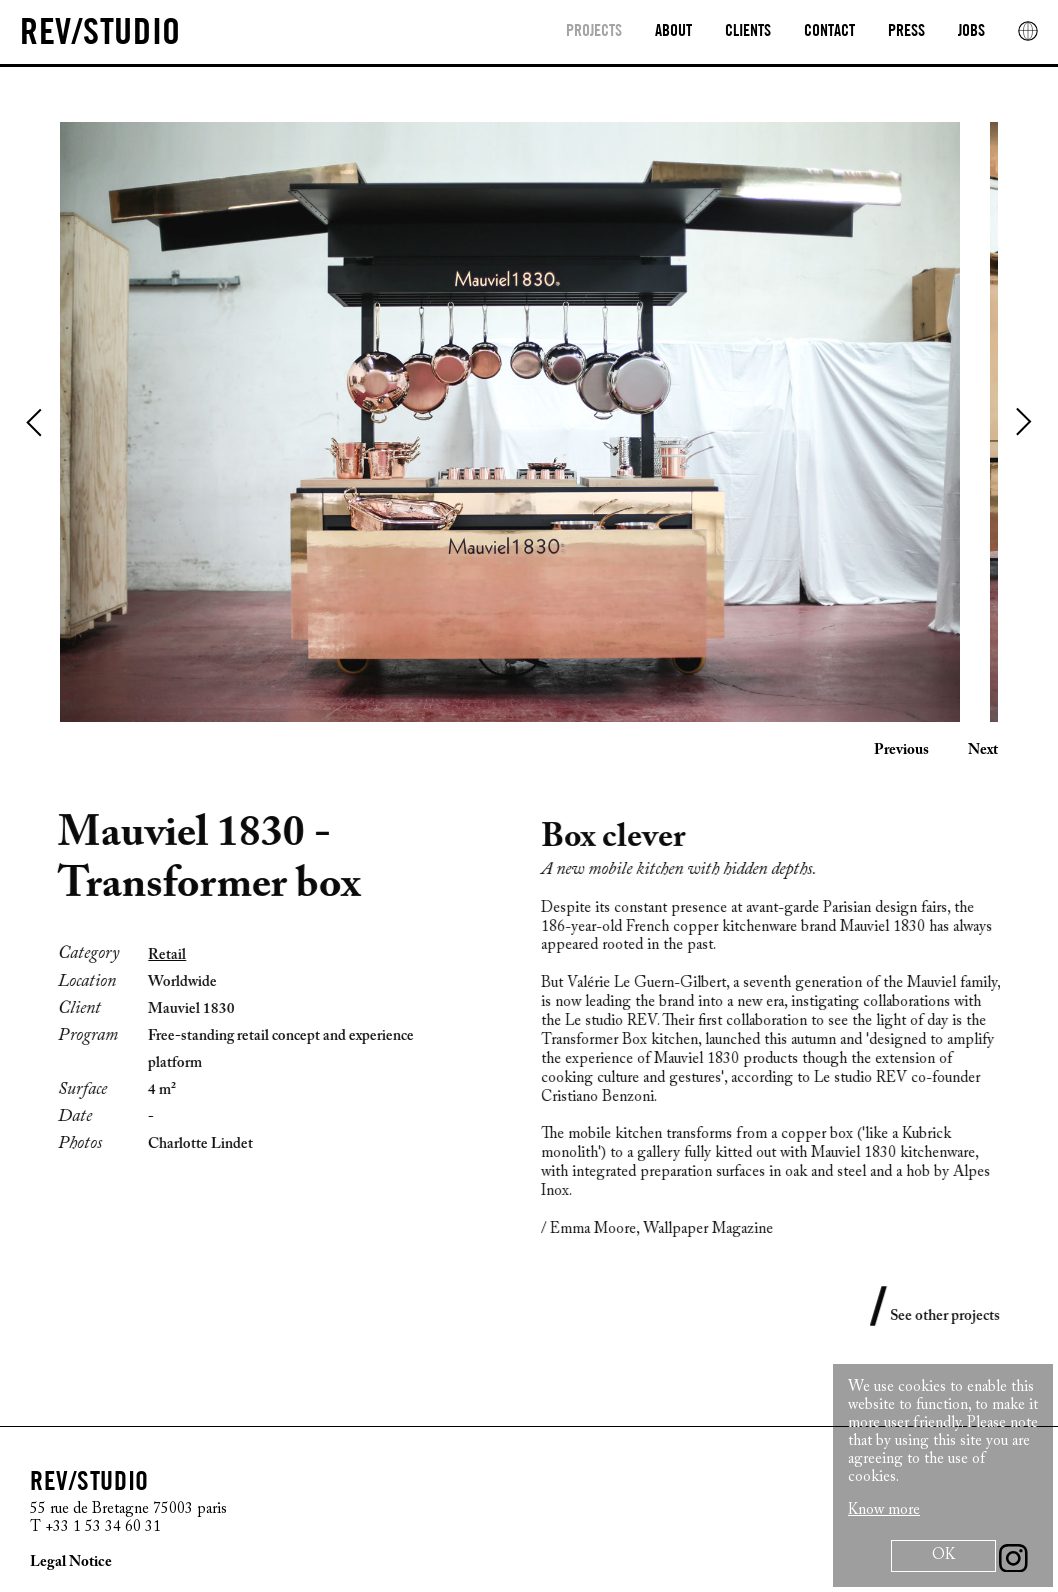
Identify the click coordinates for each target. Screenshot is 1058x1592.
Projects (594, 31)
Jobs (971, 31)
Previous (35, 422)
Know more (884, 1510)
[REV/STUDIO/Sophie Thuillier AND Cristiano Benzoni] (100, 34)
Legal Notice (71, 1562)
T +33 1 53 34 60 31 (95, 1527)
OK (943, 1555)
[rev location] (1028, 31)
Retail (157, 955)
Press (906, 31)
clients (748, 31)
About (673, 31)
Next (1023, 422)
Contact (829, 31)
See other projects (955, 1316)
